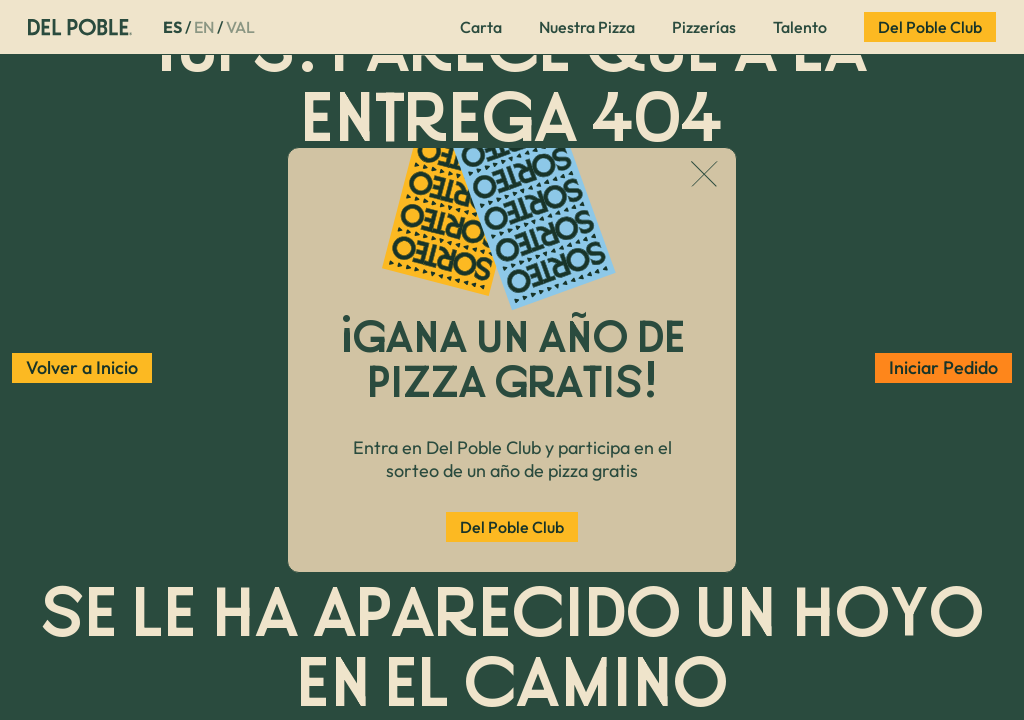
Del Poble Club (512, 527)
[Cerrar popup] (704, 176)
